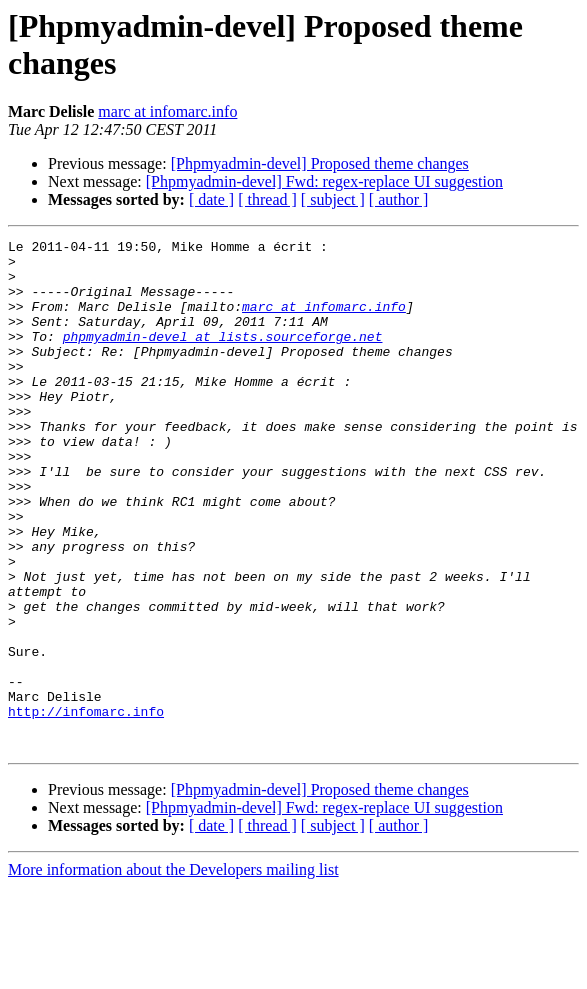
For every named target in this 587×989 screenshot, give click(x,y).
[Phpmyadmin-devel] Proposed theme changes (320, 163)
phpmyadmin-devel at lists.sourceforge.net (223, 357)
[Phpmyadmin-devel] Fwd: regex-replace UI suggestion (324, 181)
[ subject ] (333, 199)
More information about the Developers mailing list (173, 971)
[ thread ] (267, 199)
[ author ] (399, 199)
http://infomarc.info (86, 807)
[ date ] (211, 199)
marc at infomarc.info (167, 111)
